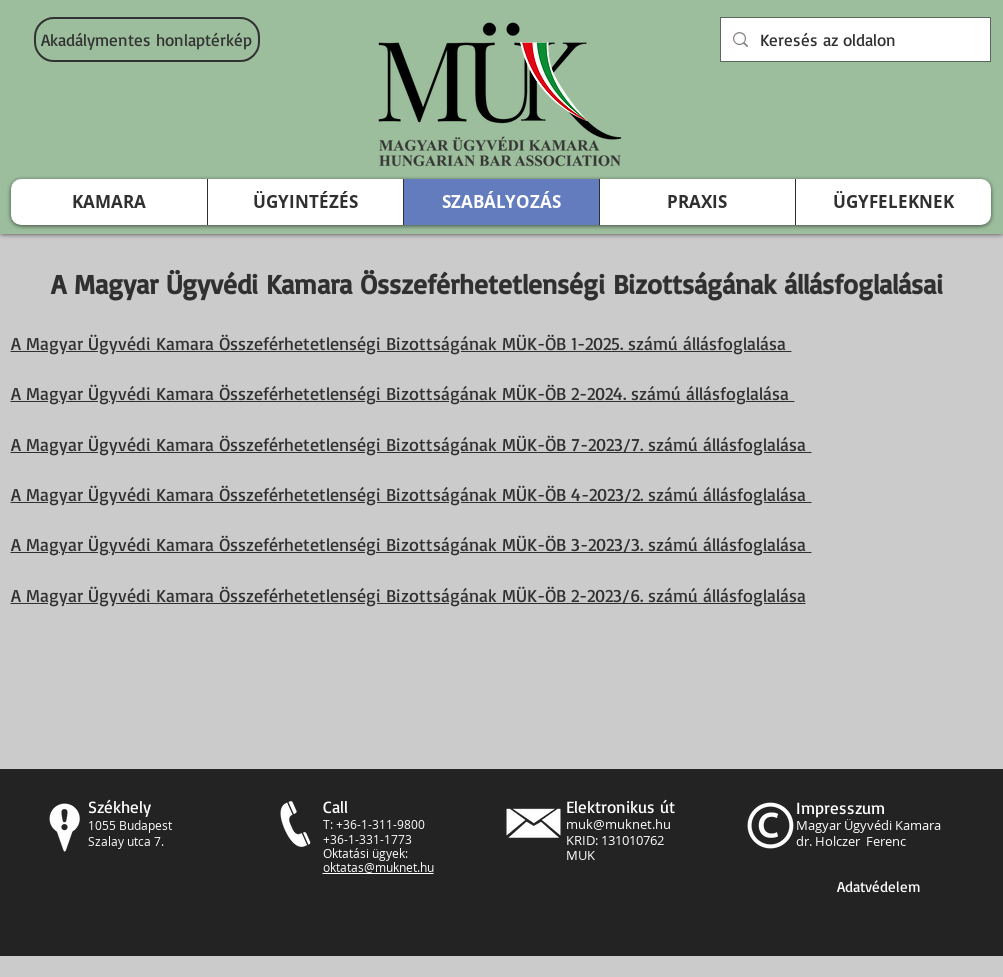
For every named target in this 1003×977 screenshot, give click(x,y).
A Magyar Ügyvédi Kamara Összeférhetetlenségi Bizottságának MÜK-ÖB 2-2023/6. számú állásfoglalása (408, 595)
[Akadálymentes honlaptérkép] (147, 39)
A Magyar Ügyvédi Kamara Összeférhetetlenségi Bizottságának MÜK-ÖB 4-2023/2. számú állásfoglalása (411, 494)
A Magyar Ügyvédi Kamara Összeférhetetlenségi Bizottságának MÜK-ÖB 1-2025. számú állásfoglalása (401, 343)
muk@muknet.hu (618, 824)
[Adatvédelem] (879, 886)
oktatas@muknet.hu (378, 867)
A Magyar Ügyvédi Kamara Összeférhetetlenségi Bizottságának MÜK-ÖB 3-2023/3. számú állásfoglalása (411, 544)
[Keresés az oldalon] (854, 39)
